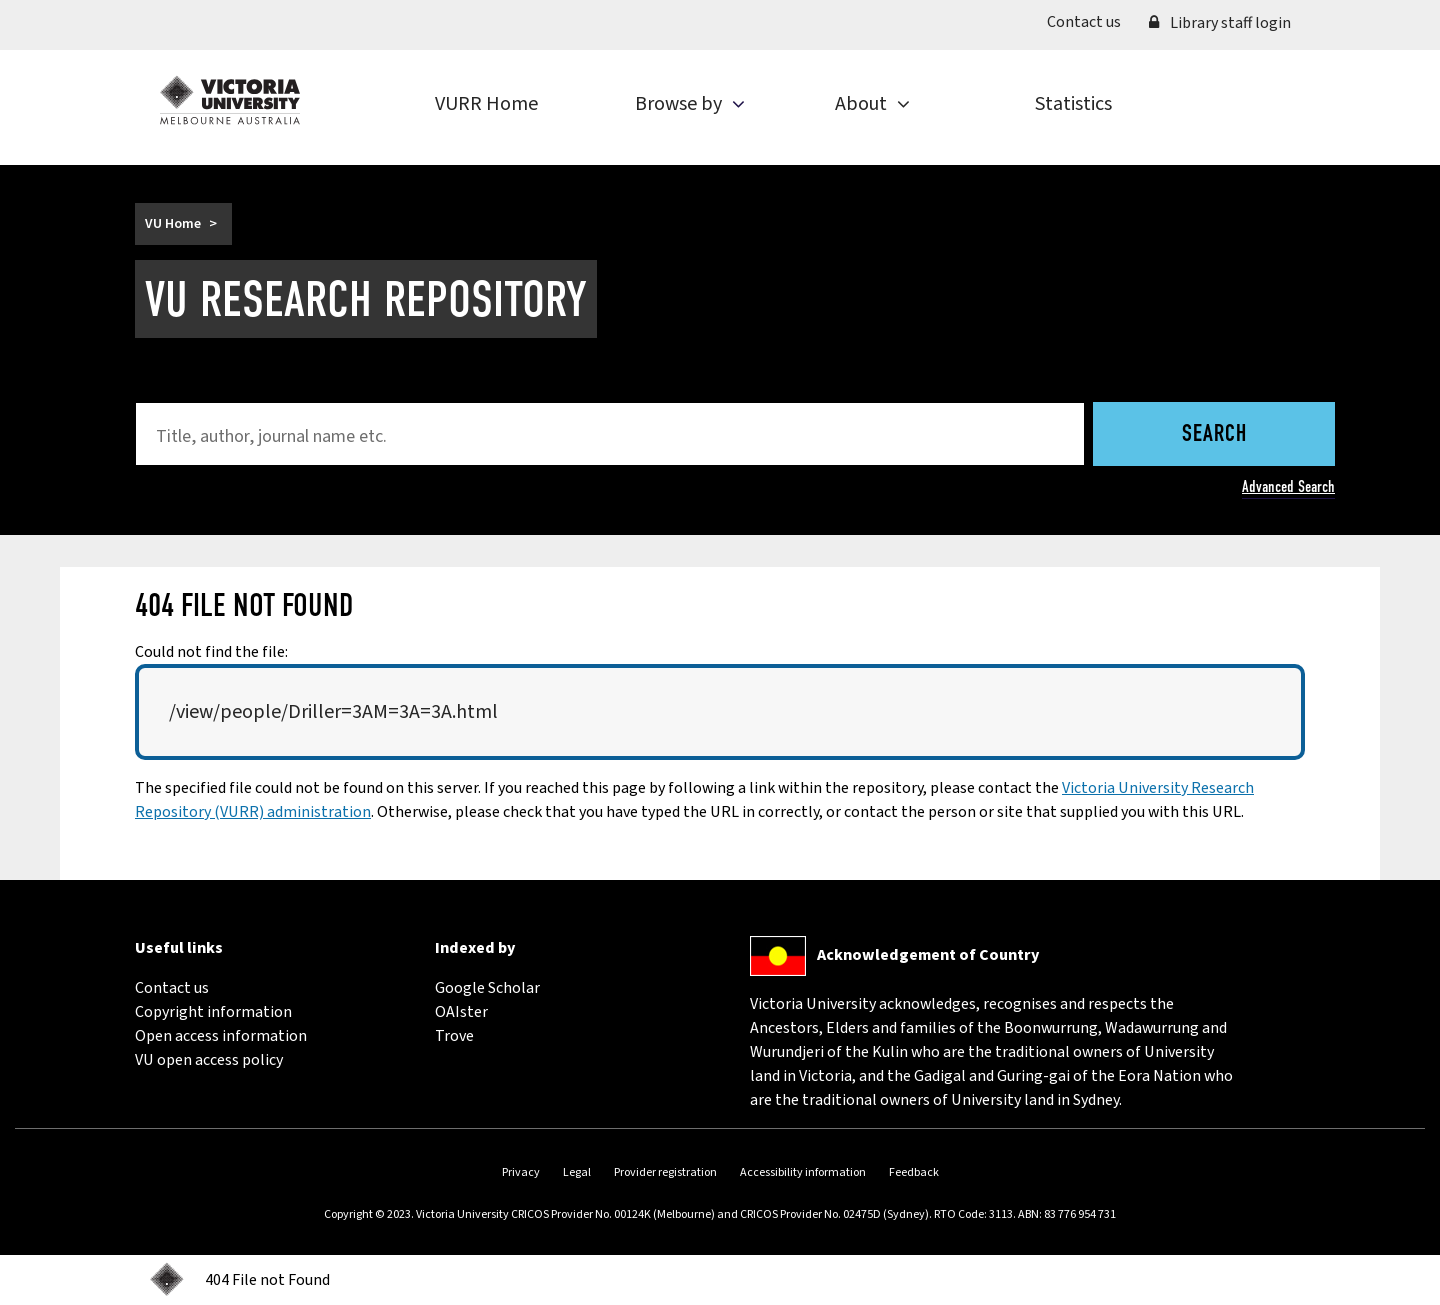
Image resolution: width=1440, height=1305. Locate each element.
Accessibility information (803, 1172)
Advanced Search (1288, 486)
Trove (454, 1036)
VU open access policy (209, 1060)
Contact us (1091, 21)
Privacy (521, 1172)
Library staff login (1220, 23)
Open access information (221, 1036)
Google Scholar (487, 988)
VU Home (173, 224)
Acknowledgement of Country (928, 955)
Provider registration (665, 1172)
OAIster (461, 1012)
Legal (577, 1172)
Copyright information (213, 1012)
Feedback (914, 1172)
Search (1214, 435)
